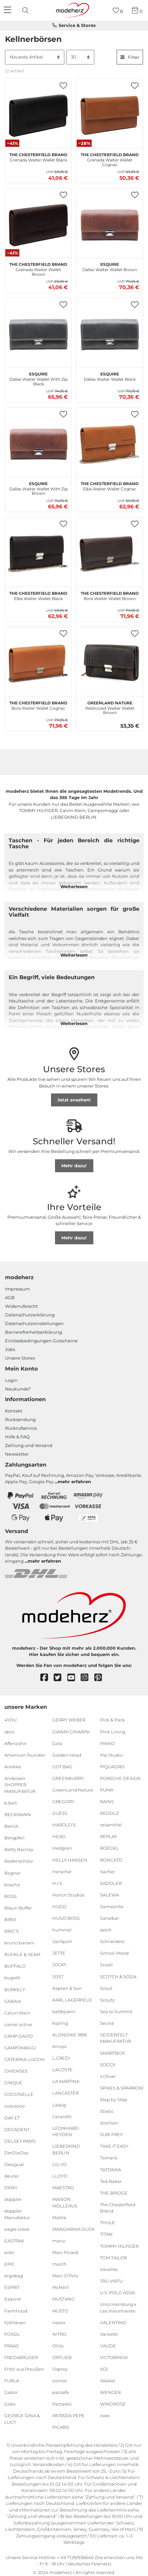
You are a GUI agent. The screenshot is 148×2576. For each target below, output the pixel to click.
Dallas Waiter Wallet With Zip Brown (38, 487)
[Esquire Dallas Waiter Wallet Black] (110, 334)
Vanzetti (109, 2334)
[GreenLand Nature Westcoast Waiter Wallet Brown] (110, 663)
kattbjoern (63, 2011)
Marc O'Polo (65, 2275)
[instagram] (87, 1678)
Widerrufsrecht (21, 1306)
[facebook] (47, 1678)
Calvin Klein (17, 2012)
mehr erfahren (74, 1481)
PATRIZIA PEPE (68, 2415)
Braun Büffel (18, 1907)
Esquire (12, 2299)
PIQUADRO (112, 1766)
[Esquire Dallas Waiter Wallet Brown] (110, 225)
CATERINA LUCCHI (24, 2059)
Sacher (107, 1871)
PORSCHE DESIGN (120, 1778)
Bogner (12, 1872)
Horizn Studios (68, 1895)
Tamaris (108, 2157)
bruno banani (19, 1942)
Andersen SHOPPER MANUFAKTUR (19, 1785)
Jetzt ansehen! (74, 1099)
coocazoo (14, 2106)
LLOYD (60, 2176)
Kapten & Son (67, 1988)
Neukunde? (18, 1388)
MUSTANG (63, 2299)
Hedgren (62, 1848)
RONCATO (111, 1859)
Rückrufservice (21, 1428)
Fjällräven (15, 2322)
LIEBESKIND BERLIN (66, 2149)
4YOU (10, 1719)
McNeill (60, 2287)
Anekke (12, 1766)
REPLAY (108, 1836)
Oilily (58, 2345)
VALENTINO (113, 2322)
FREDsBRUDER (21, 2357)
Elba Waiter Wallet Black (38, 595)
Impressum (17, 1288)
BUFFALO (15, 1966)
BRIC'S (11, 1931)
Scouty (107, 2000)
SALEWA (109, 1895)
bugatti (12, 1977)
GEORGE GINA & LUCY (22, 2419)
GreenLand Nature (72, 1790)
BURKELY (14, 1989)
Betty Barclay (18, 1849)
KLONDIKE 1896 (69, 2034)
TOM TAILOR (113, 2257)
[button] (63, 85)
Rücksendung (20, 1419)
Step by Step (113, 2099)
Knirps (59, 2046)
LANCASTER (65, 2093)
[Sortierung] (34, 57)
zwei (105, 2415)
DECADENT (17, 2129)
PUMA (106, 1790)
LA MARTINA (65, 2081)
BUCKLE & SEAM (22, 1954)
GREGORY (63, 1801)
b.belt (10, 1802)
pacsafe (60, 2392)
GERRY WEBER (68, 1719)
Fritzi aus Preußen (24, 2369)
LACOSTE (62, 2069)
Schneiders (112, 1941)
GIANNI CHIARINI (71, 1731)
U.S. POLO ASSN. (118, 2292)
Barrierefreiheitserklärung (33, 1332)
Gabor (11, 2392)
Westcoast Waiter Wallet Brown (109, 707)
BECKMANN (17, 1814)
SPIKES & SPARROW (121, 2088)
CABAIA (12, 2001)
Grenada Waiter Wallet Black (38, 156)
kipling (60, 2023)
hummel (62, 1929)
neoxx (58, 2322)
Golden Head (66, 1755)
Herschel (62, 1871)
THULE (107, 2222)
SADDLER (111, 1883)
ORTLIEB (62, 2357)
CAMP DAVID (18, 2036)
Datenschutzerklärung (30, 1314)
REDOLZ (109, 1813)
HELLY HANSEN (69, 1859)
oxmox (59, 2380)
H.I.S (57, 1883)
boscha (12, 1884)
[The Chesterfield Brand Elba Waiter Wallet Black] (38, 553)
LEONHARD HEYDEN (65, 2131)
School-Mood (114, 1953)
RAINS (107, 1801)
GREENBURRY (68, 1778)
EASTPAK (14, 2240)
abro (9, 1731)
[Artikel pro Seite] (80, 57)
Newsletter (17, 1454)
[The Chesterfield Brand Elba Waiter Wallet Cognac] (110, 444)
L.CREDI (61, 2058)
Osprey (60, 2369)
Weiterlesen (74, 886)
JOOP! (59, 1964)
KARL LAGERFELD (72, 2000)
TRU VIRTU (111, 2281)
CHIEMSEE (16, 2071)
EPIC (9, 2264)
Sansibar (109, 1918)
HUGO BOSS (66, 1918)
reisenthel (111, 1824)
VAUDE (108, 2345)
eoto (9, 2252)
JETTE (58, 1953)
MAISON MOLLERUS (64, 2203)
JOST (57, 1976)
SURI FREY (111, 2134)
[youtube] (74, 1678)
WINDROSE (113, 2404)
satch (106, 1929)
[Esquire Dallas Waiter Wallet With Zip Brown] (38, 444)
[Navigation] (8, 10)
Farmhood (15, 2310)
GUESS (59, 1813)
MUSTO (60, 2310)
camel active (18, 2024)
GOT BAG (62, 1766)
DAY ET (12, 2117)
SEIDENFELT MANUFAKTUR (115, 2038)
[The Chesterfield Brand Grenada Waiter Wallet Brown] (38, 225)
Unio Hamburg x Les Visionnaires (118, 2308)
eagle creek (17, 2229)
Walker (107, 2380)
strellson (109, 2122)
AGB (10, 1297)
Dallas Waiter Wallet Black (110, 376)
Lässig (59, 2104)
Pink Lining (112, 1731)
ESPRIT (12, 2287)
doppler (13, 2199)
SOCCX (107, 2064)
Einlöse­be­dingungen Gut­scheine (41, 1340)
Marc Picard (65, 2252)
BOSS (10, 1896)
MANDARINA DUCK (73, 2229)
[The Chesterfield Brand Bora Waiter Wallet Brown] (110, 553)
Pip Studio (111, 1755)
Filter (129, 57)
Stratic (107, 2111)
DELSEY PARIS (20, 2141)
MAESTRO (63, 2187)
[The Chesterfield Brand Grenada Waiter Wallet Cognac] (110, 115)
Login (11, 1380)
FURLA (11, 2380)
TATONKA (110, 2169)
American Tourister (24, 1755)
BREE (10, 1919)
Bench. (12, 1826)
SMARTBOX (112, 2052)
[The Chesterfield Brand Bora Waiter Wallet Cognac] (38, 663)
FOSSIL (12, 2334)
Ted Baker (111, 2181)
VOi (104, 2369)
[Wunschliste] (117, 10)
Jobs (10, 1349)
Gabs (9, 2404)
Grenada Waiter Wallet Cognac (110, 159)
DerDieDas (16, 2152)
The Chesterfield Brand (117, 2208)
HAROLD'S (64, 1824)
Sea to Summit (116, 2011)
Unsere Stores (20, 1358)
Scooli (106, 1964)
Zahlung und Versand (28, 1445)
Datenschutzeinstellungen (34, 1323)
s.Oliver (108, 2076)
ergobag (13, 2275)
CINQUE (13, 2082)
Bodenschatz (18, 1861)
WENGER (110, 2392)
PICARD (60, 2427)
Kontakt (13, 1410)
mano (58, 2240)
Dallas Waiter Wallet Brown (109, 266)
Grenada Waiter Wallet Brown (38, 268)
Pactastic (62, 2404)
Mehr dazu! (74, 1165)
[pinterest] (101, 1678)
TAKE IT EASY (114, 2146)
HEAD (59, 1836)
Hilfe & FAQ (17, 1436)
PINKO (107, 1743)
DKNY (10, 2187)
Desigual (14, 2164)
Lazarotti (62, 2116)
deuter (11, 2176)
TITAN (106, 2234)
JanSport (62, 1941)
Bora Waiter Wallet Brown (110, 595)
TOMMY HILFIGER (119, 2245)
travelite (109, 2269)
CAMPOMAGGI (20, 2047)
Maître (59, 2217)
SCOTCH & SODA (118, 1976)
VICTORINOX (114, 2357)
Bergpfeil (14, 1837)
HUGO (59, 1906)
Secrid (107, 2023)
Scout (106, 1988)
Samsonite (111, 1906)
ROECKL (109, 1848)
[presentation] (26, 10)
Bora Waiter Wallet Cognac (38, 705)
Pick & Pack (112, 1719)
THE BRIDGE (114, 2193)
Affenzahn (15, 1743)
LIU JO (59, 2164)
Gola (57, 1743)
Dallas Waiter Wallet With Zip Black (38, 378)
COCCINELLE (18, 2094)
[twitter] (60, 1678)
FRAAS (11, 2345)
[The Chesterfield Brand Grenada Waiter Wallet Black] (38, 115)
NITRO (59, 2334)
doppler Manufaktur (17, 2214)
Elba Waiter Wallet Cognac (110, 485)
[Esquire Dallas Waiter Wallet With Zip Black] (38, 334)
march (59, 2264)
